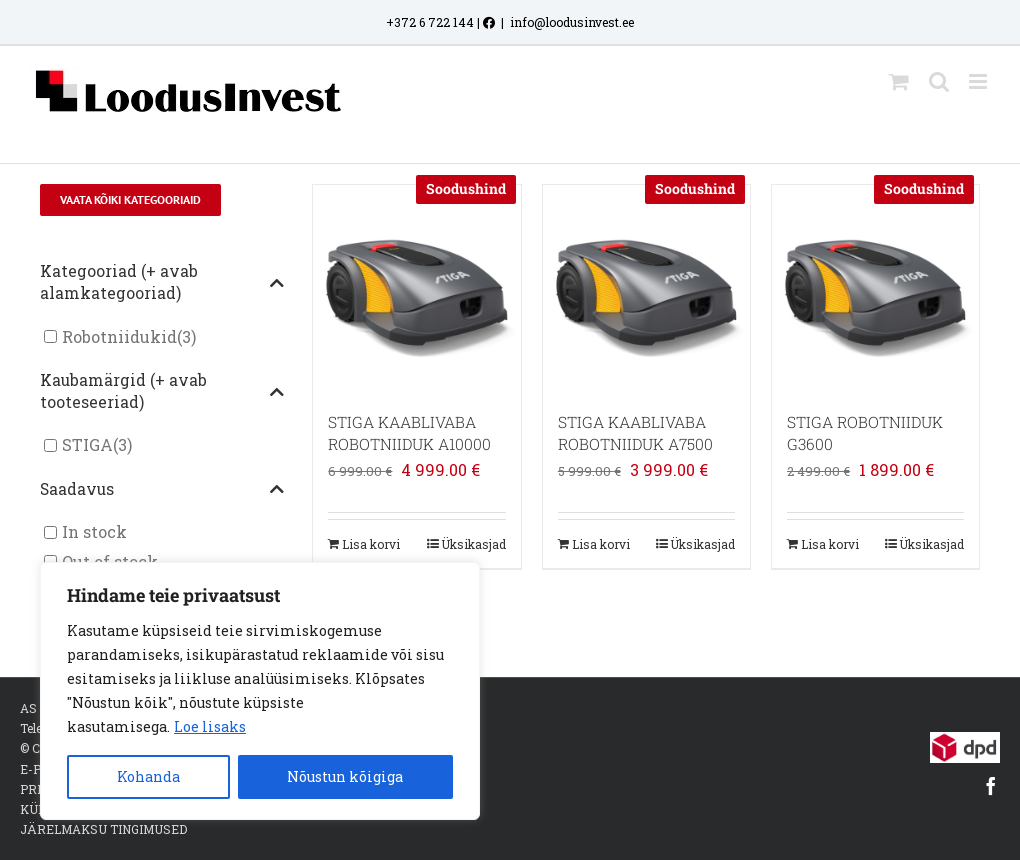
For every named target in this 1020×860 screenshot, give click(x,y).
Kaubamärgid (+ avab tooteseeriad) (162, 391)
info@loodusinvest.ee (572, 22)
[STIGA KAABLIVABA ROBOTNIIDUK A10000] (416, 288)
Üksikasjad (473, 544)
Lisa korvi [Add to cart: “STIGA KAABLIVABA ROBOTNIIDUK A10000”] (371, 544)
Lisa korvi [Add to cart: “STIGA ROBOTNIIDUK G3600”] (830, 544)
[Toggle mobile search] (939, 81)
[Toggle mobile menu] (979, 81)
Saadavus (162, 490)
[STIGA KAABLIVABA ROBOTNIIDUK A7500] (646, 288)
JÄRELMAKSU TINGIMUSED (103, 829)
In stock (94, 532)
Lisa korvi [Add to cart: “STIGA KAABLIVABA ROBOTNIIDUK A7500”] (601, 544)
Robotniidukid (119, 336)
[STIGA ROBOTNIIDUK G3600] (875, 288)
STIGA (87, 445)
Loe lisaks (210, 726)
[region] (260, 691)
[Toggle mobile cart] (899, 81)
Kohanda (148, 776)
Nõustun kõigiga (345, 776)
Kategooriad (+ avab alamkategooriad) (162, 282)
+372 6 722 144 (430, 22)
